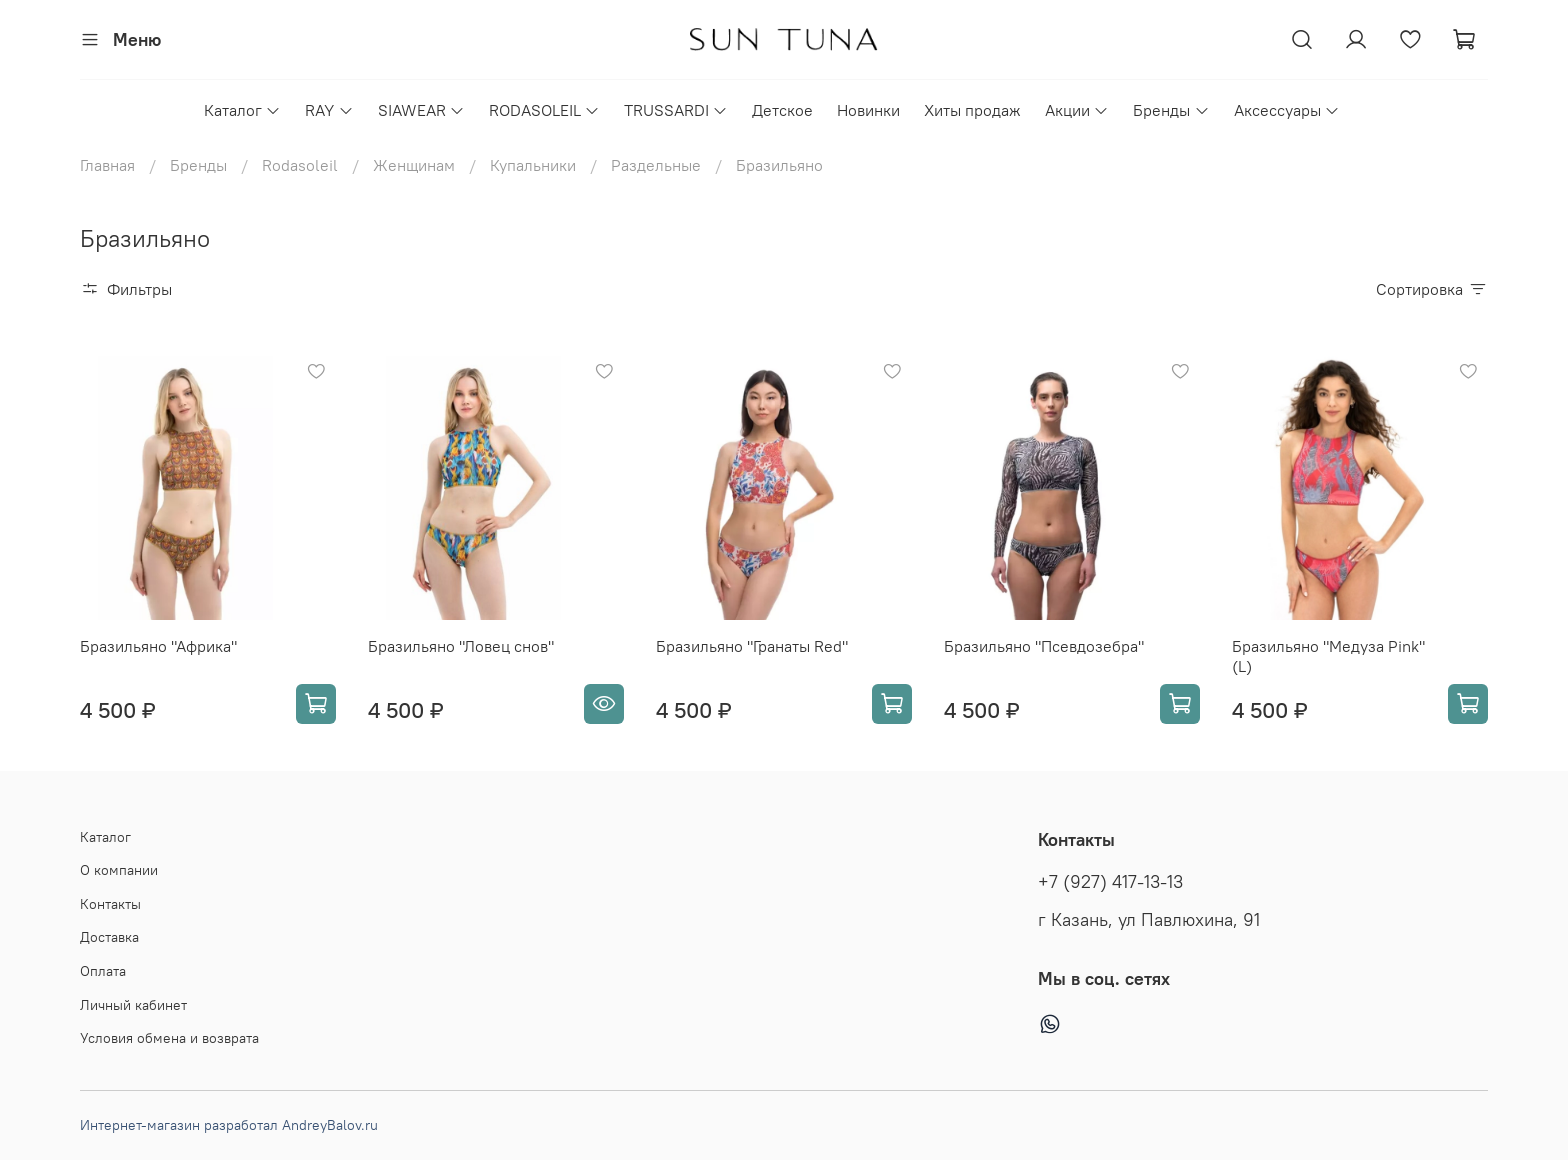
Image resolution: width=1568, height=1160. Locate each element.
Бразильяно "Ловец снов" (461, 646)
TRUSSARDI (676, 110)
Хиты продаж (972, 110)
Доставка (109, 937)
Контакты (110, 904)
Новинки (868, 110)
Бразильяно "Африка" (158, 646)
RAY (329, 110)
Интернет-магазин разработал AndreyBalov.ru (229, 1125)
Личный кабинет (133, 1005)
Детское (782, 110)
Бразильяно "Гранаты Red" (752, 646)
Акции (1077, 110)
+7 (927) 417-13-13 (1110, 882)
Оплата (103, 971)
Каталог (242, 110)
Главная (107, 165)
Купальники (533, 165)
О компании (119, 870)
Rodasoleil (300, 165)
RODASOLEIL (544, 110)
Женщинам (414, 165)
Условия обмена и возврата (169, 1038)
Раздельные (656, 165)
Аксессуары (1287, 110)
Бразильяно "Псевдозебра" (1044, 646)
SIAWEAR (421, 110)
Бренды (1171, 110)
